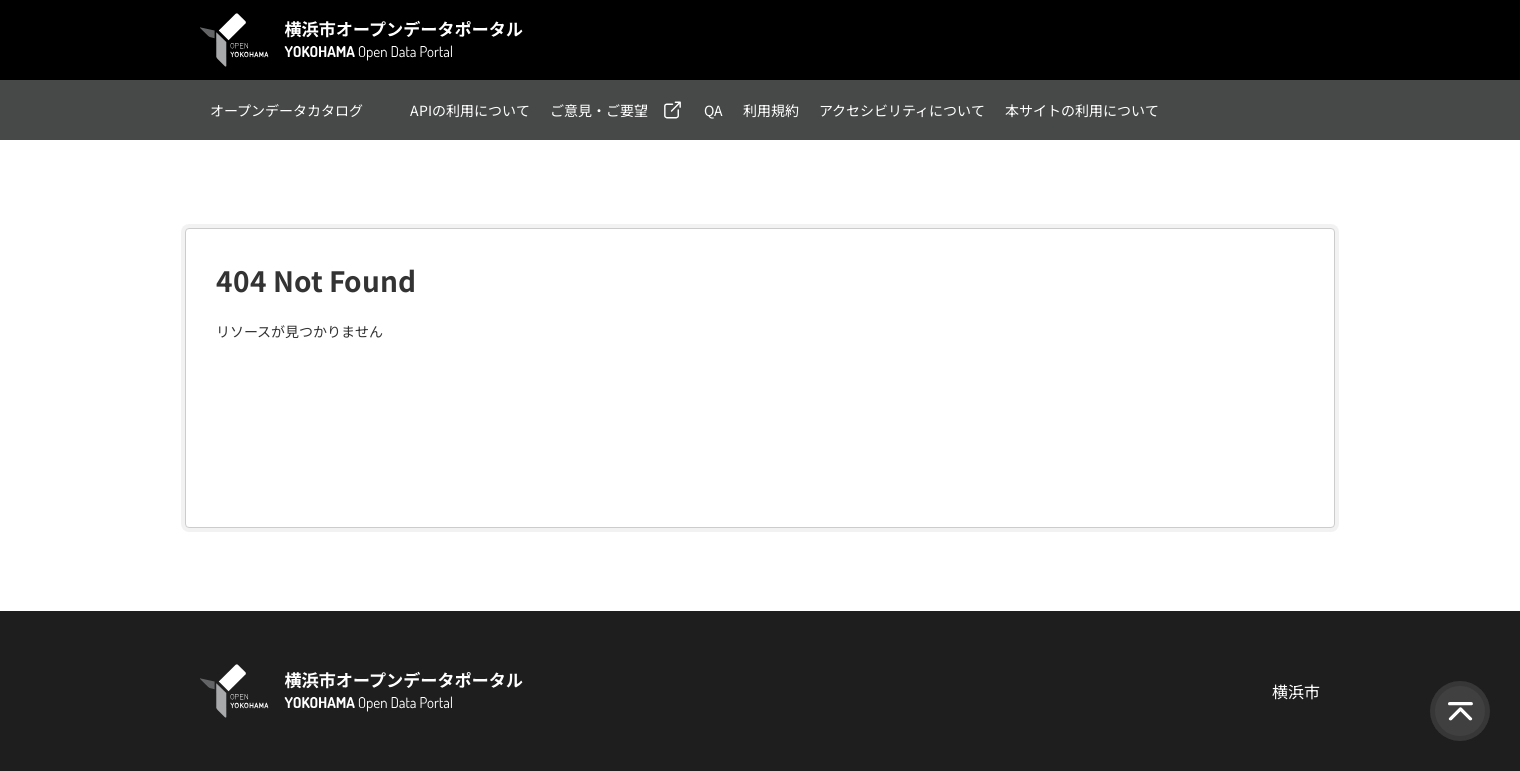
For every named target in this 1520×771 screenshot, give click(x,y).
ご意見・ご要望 (599, 110)
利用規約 (771, 110)
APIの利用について (470, 110)
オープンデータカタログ (286, 110)
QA (713, 110)
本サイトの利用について (1082, 110)
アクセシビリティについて (902, 110)
